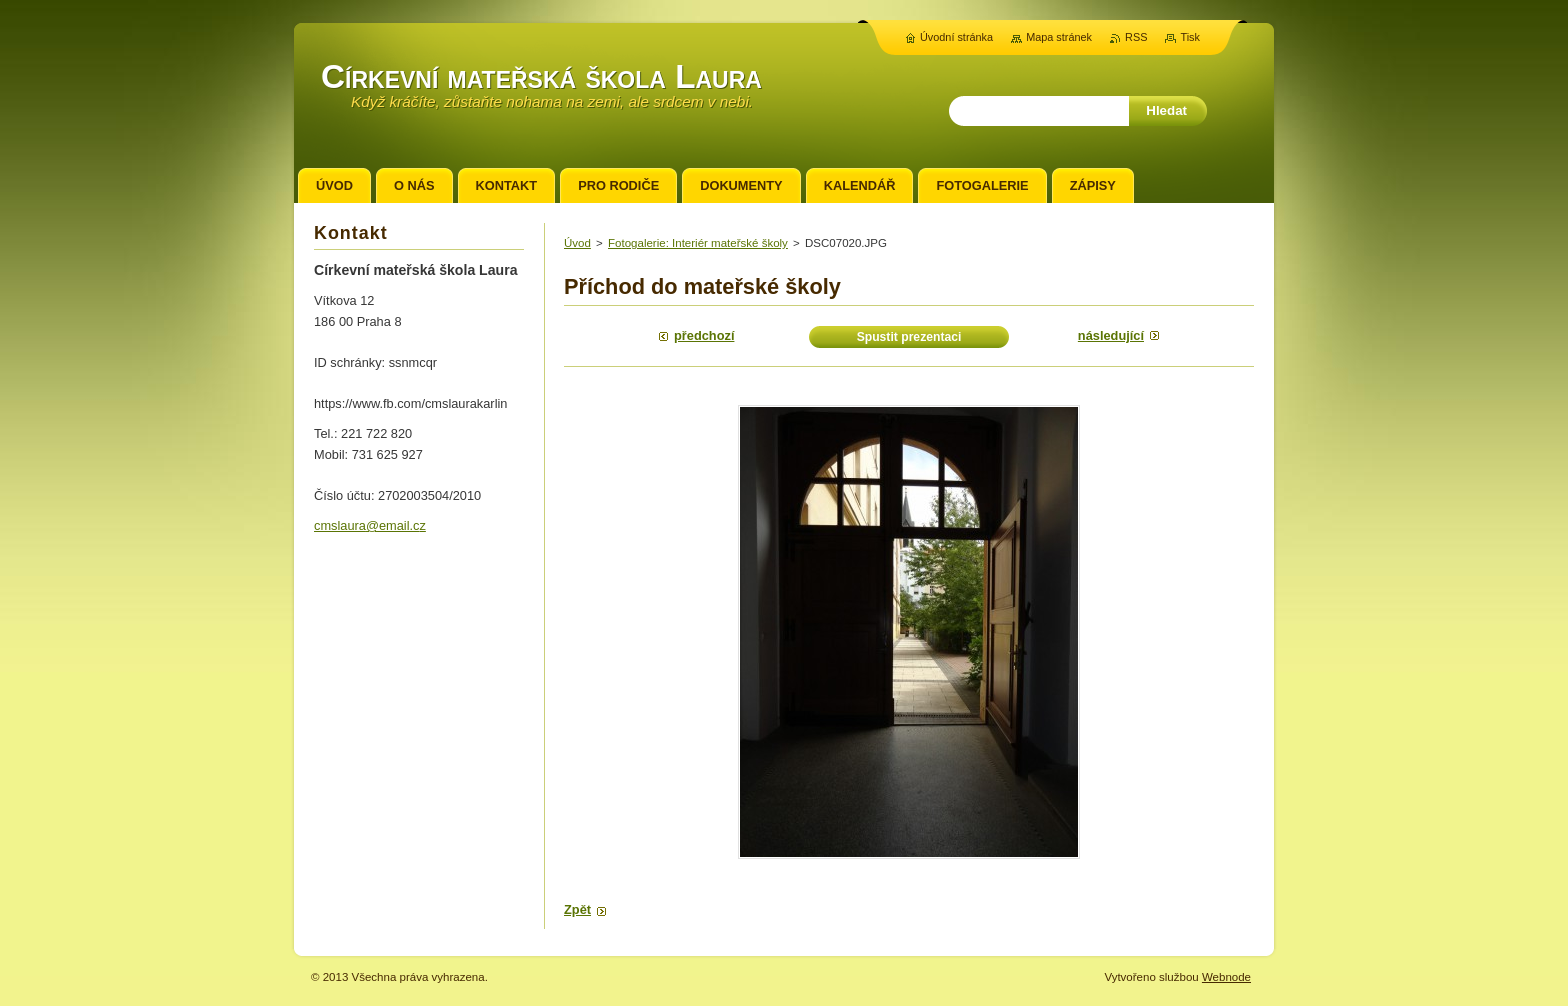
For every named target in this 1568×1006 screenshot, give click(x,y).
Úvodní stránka (956, 37)
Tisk (1190, 37)
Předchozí (704, 335)
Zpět (577, 909)
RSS (1136, 37)
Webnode (1226, 977)
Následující (1111, 335)
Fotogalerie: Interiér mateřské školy (698, 243)
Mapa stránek (1059, 37)
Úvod (577, 243)
